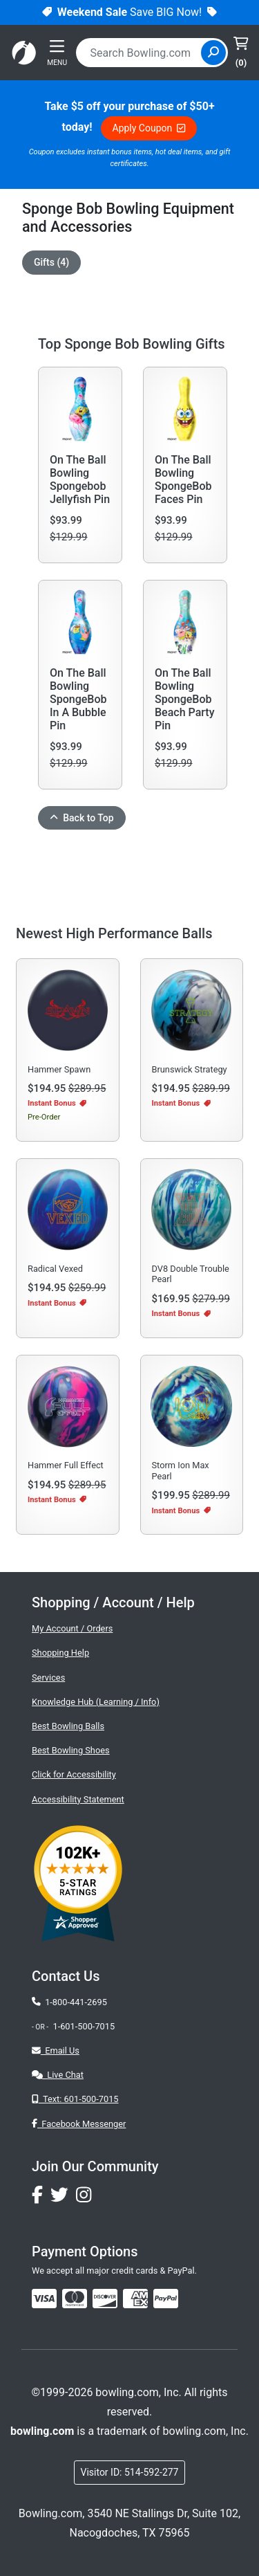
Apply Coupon (149, 128)
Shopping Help (60, 1652)
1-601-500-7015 (83, 2026)
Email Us (55, 2050)
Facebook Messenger (79, 2124)
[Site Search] (213, 52)
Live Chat (58, 2075)
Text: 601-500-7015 (75, 2099)
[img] (165, 2298)
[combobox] (140, 52)
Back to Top (82, 817)
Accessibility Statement (78, 1799)
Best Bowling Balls (68, 1726)
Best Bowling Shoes (71, 1750)
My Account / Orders (72, 1628)
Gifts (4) (51, 262)
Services (48, 1677)
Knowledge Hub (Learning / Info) (96, 1702)
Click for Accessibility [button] (74, 1774)
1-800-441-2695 (69, 2002)
